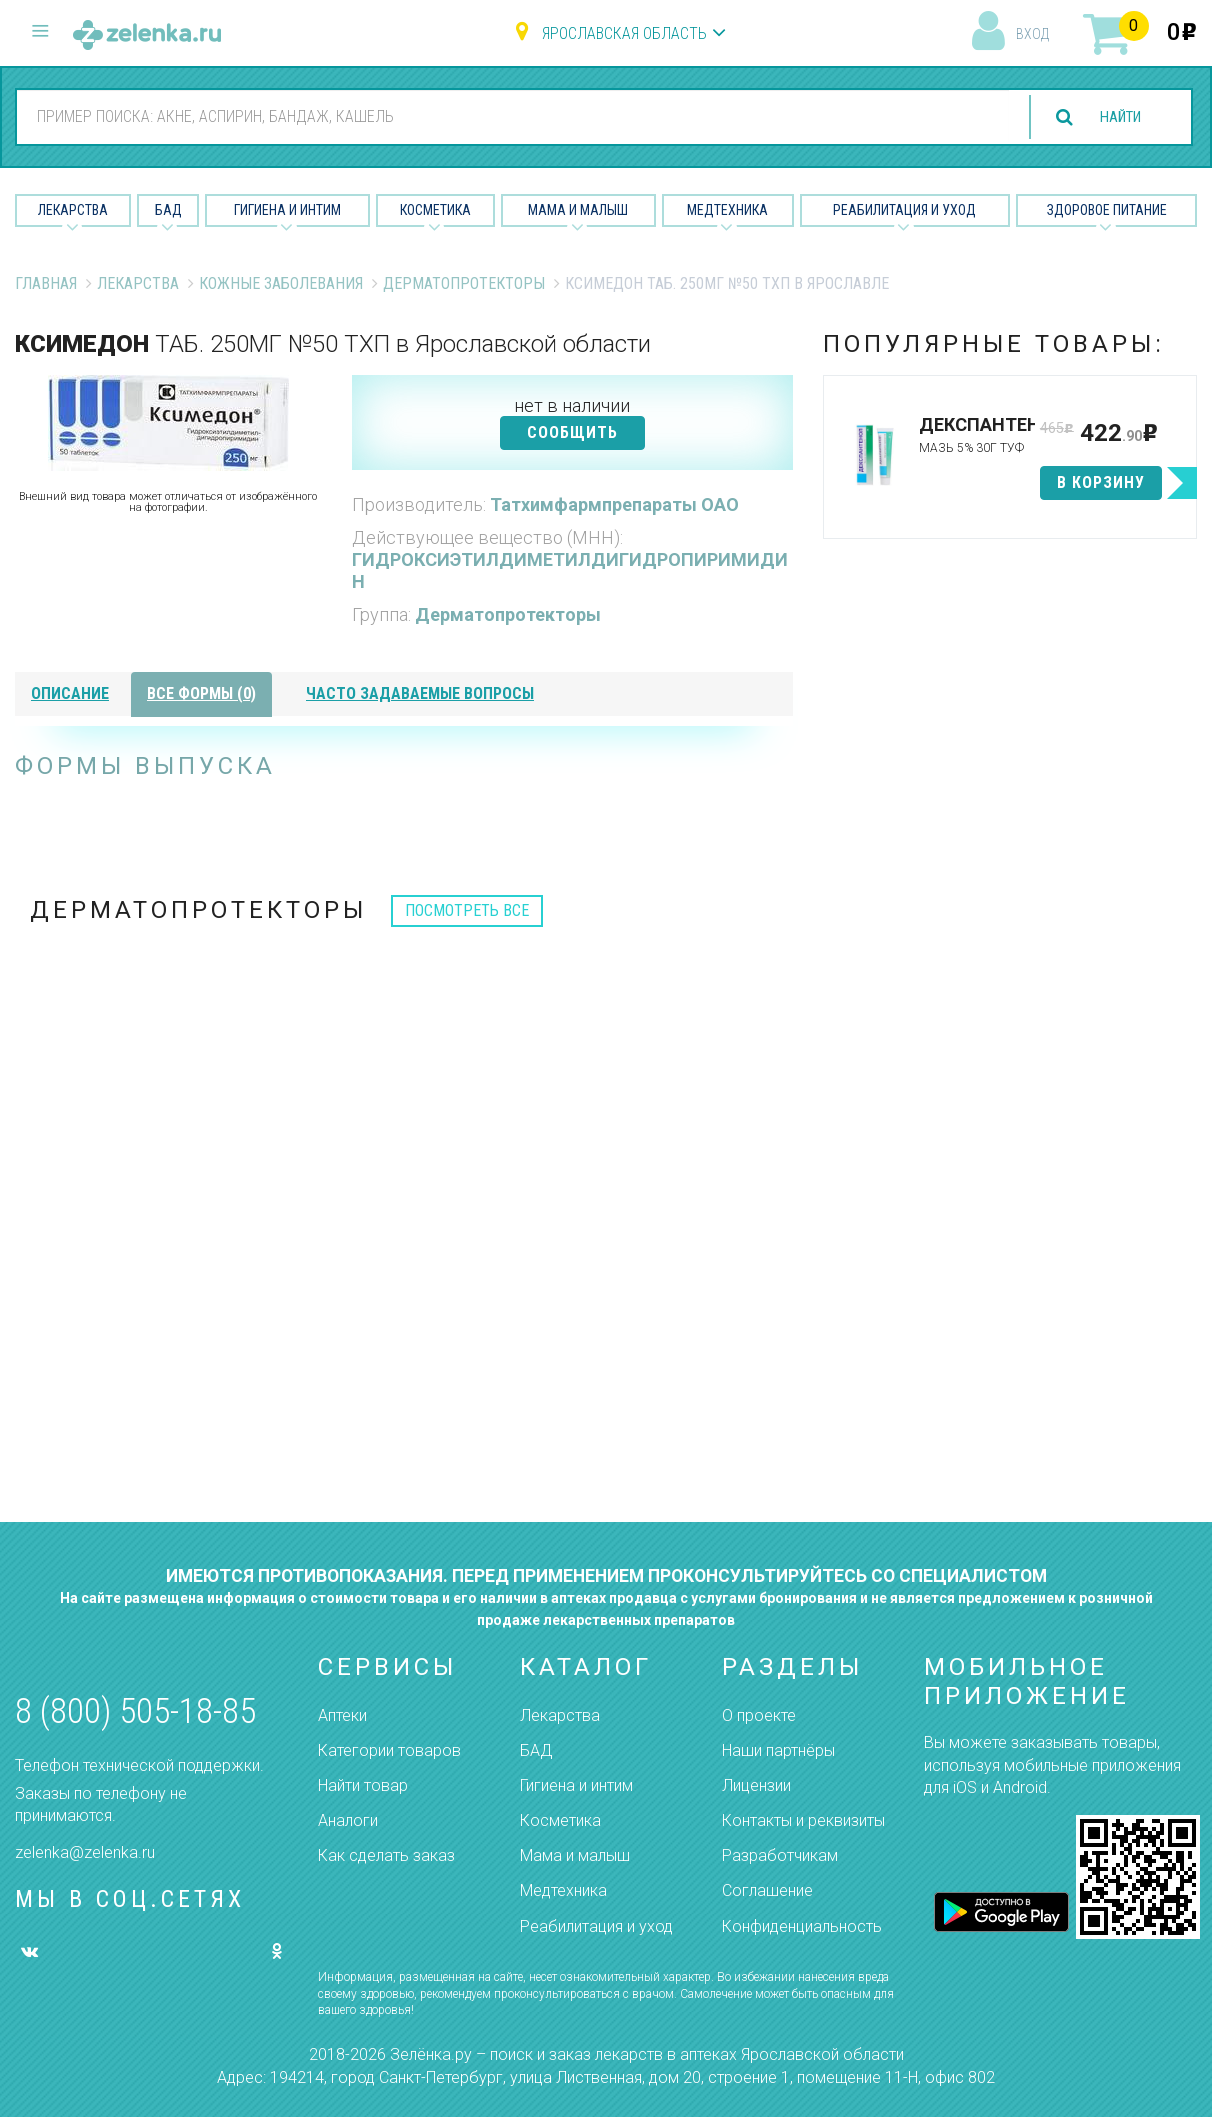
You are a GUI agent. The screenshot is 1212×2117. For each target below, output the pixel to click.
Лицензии (756, 1785)
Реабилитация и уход (904, 210)
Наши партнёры (778, 1750)
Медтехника (727, 210)
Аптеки (342, 1715)
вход (1032, 34)
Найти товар (363, 1785)
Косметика (435, 210)
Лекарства (73, 210)
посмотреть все (467, 910)
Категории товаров (389, 1750)
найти (1114, 117)
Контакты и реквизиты (803, 1820)
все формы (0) (201, 693)
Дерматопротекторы (464, 283)
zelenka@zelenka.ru (85, 1852)
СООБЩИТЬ (572, 432)
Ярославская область (624, 33)
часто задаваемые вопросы (420, 693)
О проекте (759, 1715)
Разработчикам (780, 1855)
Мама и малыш (578, 210)
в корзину (1101, 482)
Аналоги (348, 1820)
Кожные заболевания (281, 283)
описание (70, 693)
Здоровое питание (1107, 210)
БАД (168, 210)
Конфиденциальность (802, 1926)
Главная (46, 283)
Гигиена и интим (576, 1785)
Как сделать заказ (386, 1855)
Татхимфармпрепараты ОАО (614, 504)
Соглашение (767, 1890)
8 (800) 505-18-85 (135, 1711)
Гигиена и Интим (287, 210)
